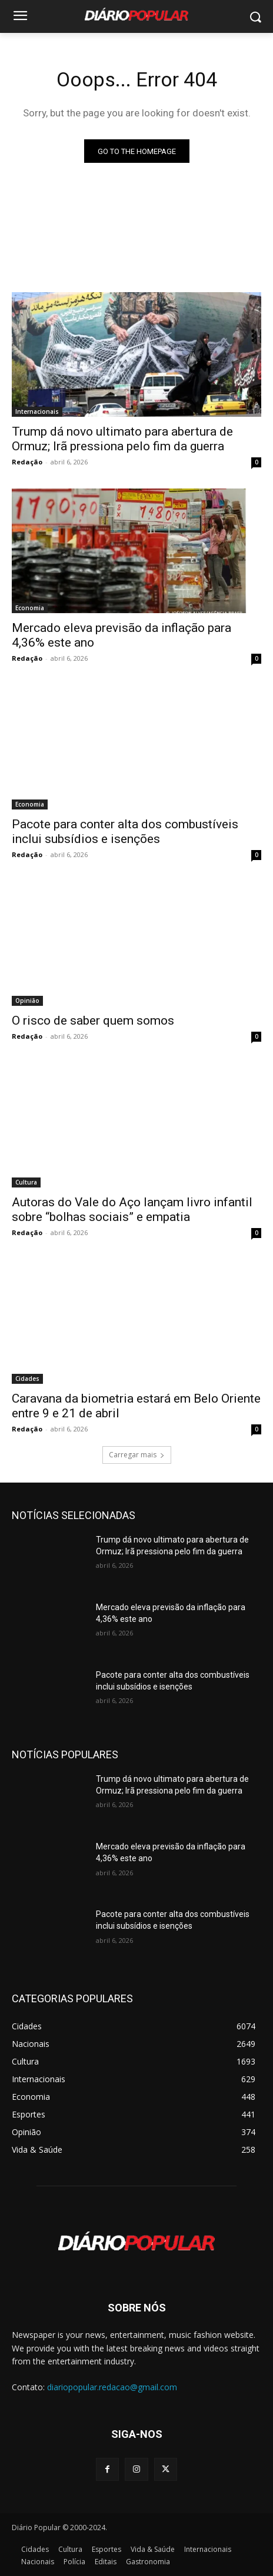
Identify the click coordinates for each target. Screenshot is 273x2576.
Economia (29, 608)
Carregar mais (137, 1455)
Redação (27, 461)
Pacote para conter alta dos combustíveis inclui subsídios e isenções (125, 831)
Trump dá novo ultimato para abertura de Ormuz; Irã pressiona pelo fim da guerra (122, 438)
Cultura (26, 1182)
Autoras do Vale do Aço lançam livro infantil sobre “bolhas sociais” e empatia (132, 1209)
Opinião (27, 1000)
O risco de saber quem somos (96, 1020)
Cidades (27, 1378)
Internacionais (37, 411)
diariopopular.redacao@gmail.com (112, 2387)
